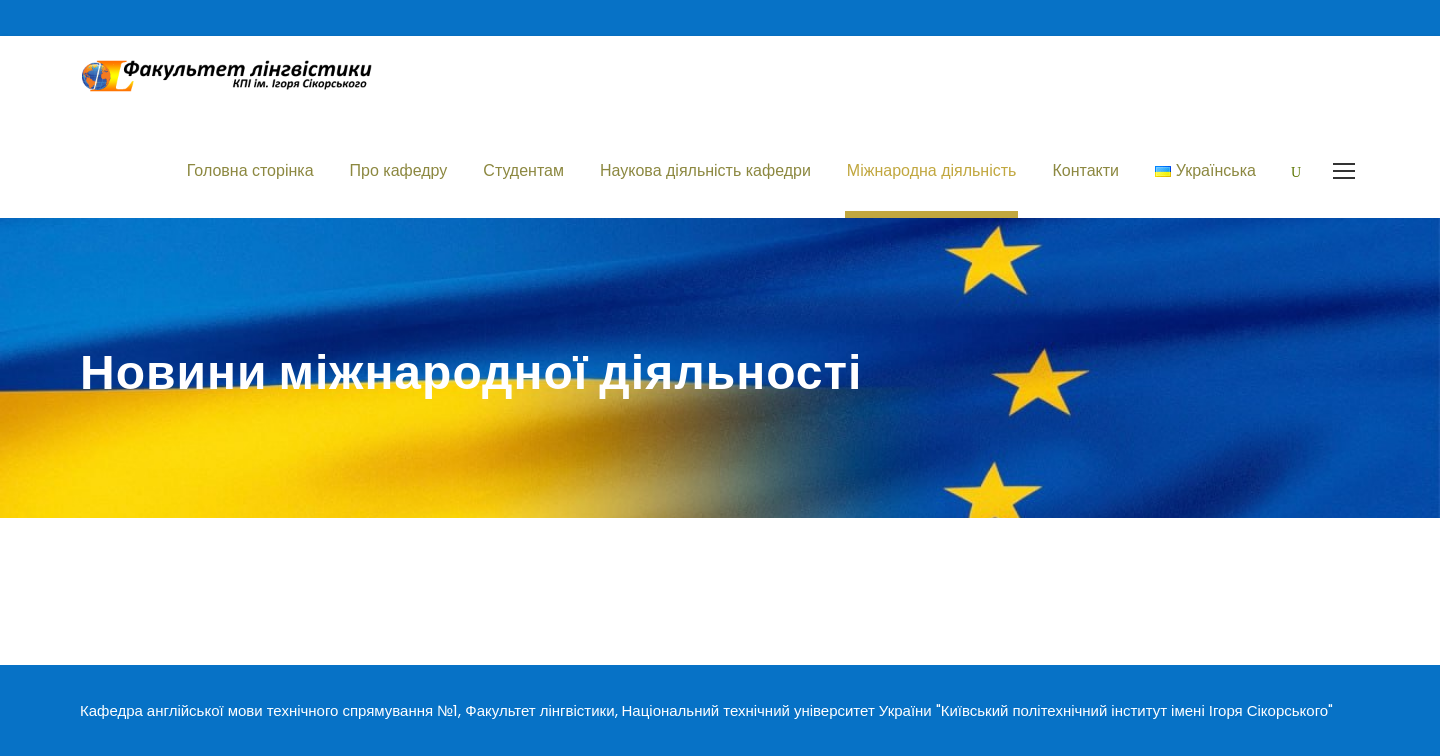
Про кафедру (399, 170)
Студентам (523, 170)
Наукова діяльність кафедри (705, 170)
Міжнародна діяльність (932, 170)
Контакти (1085, 170)
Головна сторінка (250, 170)
